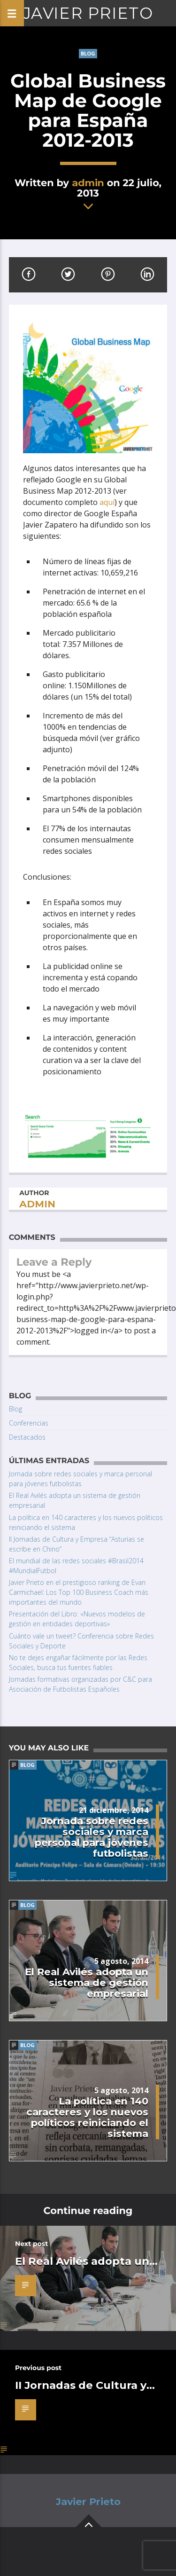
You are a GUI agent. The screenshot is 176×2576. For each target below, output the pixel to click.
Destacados (27, 1437)
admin (88, 183)
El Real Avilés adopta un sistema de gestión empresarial (86, 1982)
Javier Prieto (88, 13)
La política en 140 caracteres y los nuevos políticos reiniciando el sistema (87, 2117)
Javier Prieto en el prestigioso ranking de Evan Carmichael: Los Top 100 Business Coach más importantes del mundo (78, 1592)
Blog (88, 53)
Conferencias (28, 1422)
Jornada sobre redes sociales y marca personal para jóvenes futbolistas (91, 1837)
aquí (107, 502)
